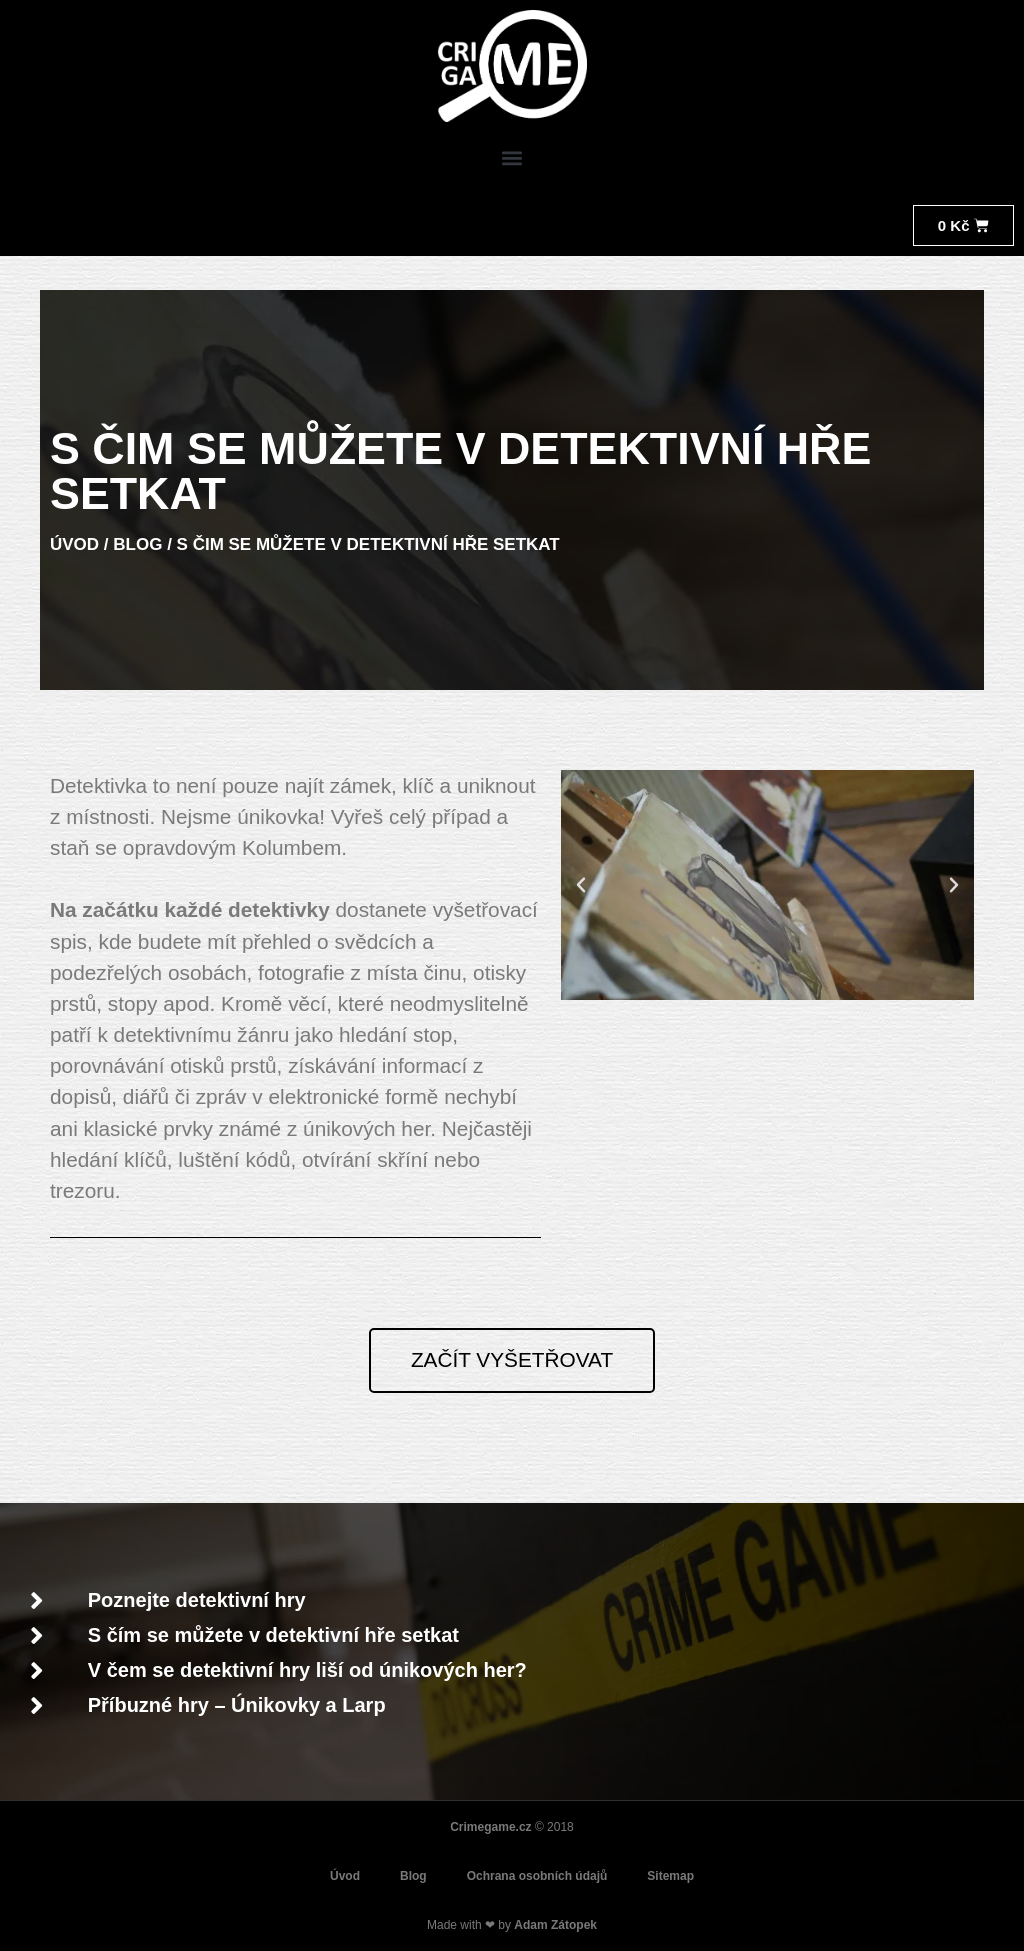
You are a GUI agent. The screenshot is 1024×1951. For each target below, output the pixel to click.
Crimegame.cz (490, 1827)
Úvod (345, 1876)
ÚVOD (74, 544)
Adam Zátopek (555, 1925)
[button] (512, 158)
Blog (413, 1876)
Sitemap (670, 1876)
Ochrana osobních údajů (537, 1876)
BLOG (137, 544)
